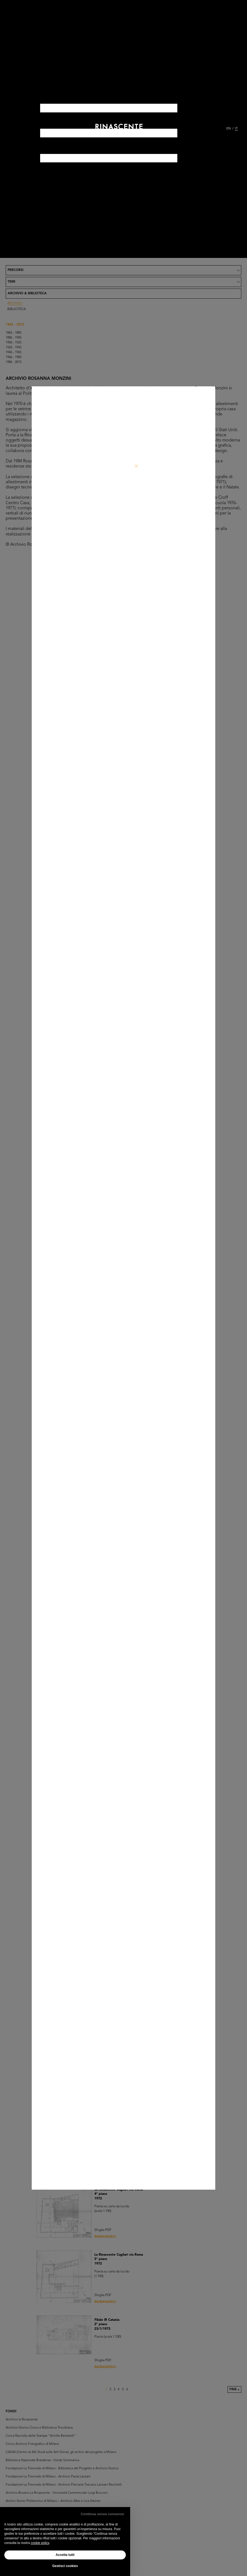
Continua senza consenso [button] (102, 2514)
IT (236, 128)
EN (228, 128)
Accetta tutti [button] (65, 2555)
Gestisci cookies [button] (65, 2566)
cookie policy (40, 2543)
